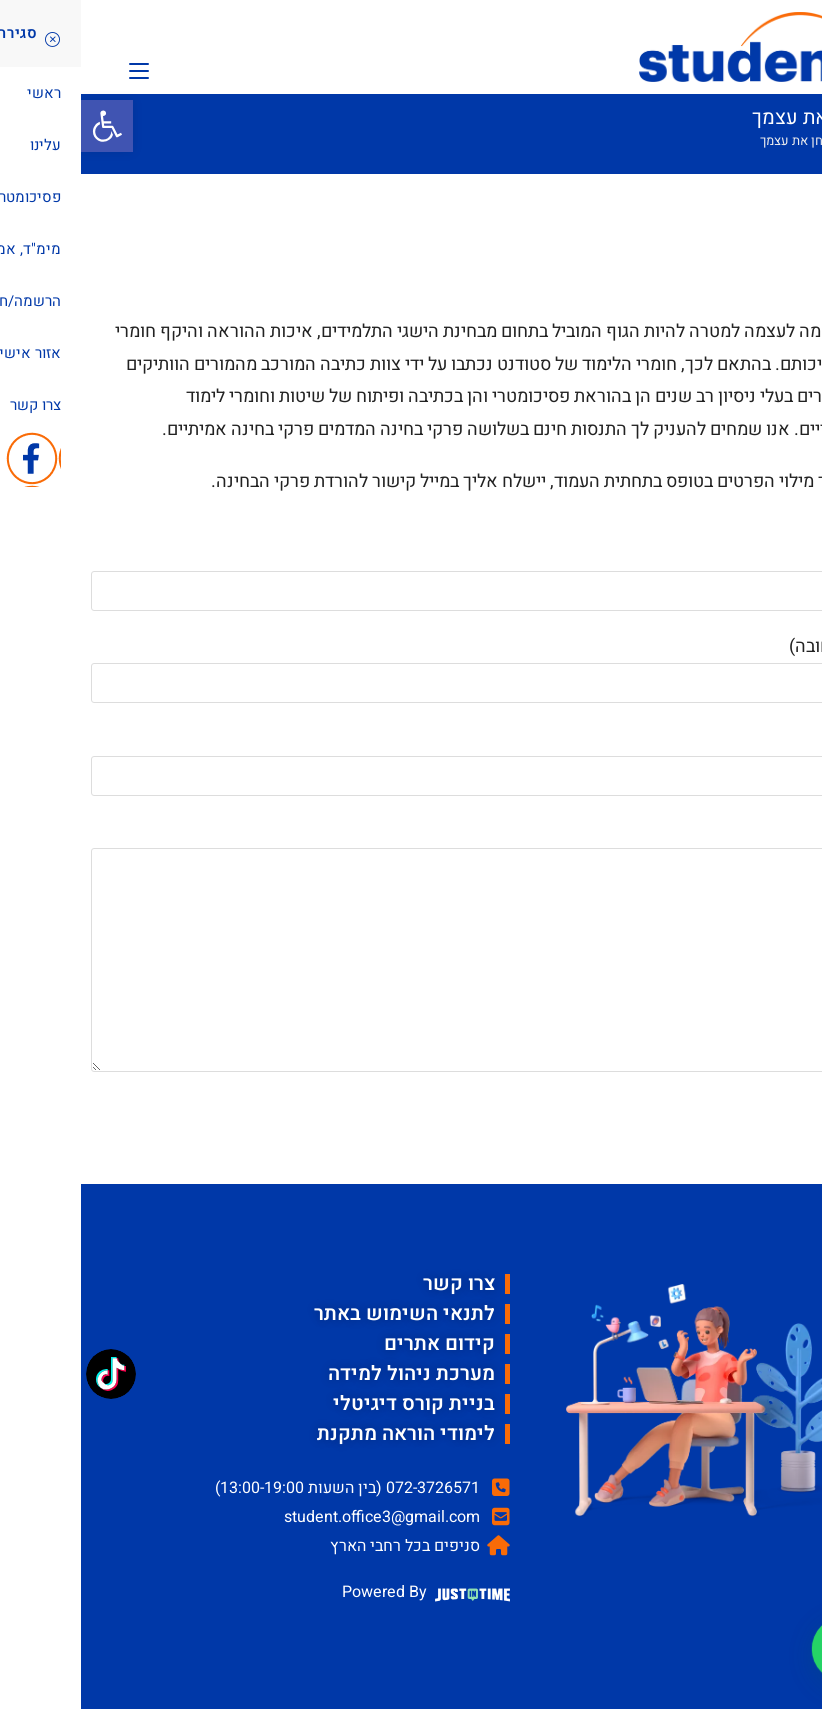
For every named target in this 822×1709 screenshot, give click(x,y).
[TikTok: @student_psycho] (30, 1376)
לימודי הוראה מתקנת (325, 1433)
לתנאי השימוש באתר (323, 1313)
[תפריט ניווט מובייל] (58, 69)
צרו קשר (378, 1283)
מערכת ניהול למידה (330, 1373)
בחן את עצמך (714, 140)
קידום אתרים (358, 1343)
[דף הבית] (774, 140)
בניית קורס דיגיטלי (333, 1403)
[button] (26, 126)
